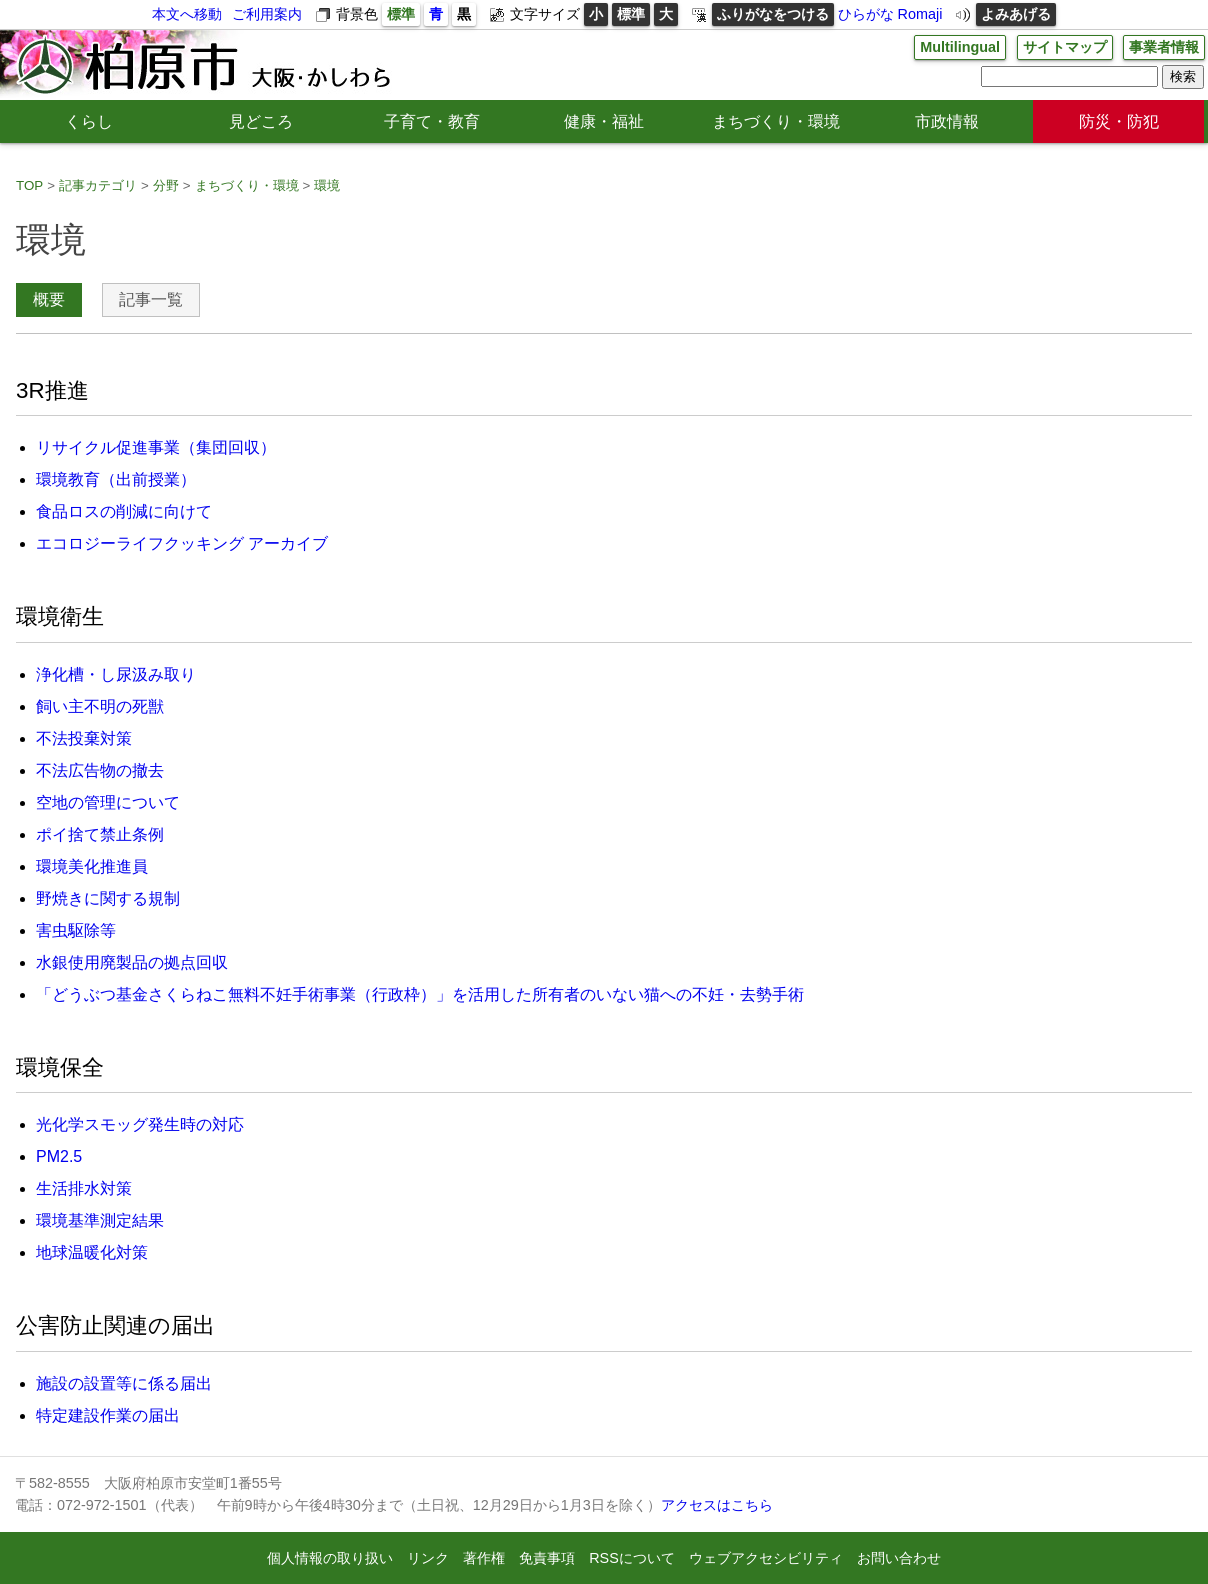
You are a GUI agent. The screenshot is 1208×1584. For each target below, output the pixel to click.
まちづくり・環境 (776, 121)
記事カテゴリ (98, 185)
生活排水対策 (84, 1188)
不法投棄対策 (84, 738)
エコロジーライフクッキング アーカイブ (182, 543)
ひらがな (866, 14)
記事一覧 (151, 299)
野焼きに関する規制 (108, 898)
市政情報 (947, 121)
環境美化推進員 (92, 866)
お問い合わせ (899, 1558)
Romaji (920, 14)
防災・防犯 (1119, 121)
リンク (428, 1558)
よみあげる (1016, 14)
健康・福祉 (604, 121)
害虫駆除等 (76, 930)
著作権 (484, 1558)
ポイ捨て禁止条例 (100, 834)
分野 (166, 185)
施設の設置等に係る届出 (124, 1383)
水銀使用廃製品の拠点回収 (132, 962)
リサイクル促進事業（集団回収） (156, 447)
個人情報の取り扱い (330, 1558)
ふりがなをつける (773, 14)
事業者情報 (1164, 47)
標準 (401, 14)
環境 (327, 185)
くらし (89, 121)
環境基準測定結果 (100, 1220)
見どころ (261, 121)
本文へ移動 (187, 14)
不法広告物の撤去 (100, 770)
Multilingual (960, 47)
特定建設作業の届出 (108, 1415)
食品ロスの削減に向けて (124, 511)
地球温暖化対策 (92, 1252)
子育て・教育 (432, 121)
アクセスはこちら (717, 1505)
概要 (49, 299)
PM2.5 (59, 1156)
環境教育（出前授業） (116, 479)
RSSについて (632, 1558)
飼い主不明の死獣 (100, 706)
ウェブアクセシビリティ (766, 1558)
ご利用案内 (267, 14)
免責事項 (547, 1558)
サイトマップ (1065, 47)
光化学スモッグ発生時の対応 (140, 1124)
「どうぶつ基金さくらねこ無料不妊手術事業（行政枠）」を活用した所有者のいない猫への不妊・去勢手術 (420, 994)
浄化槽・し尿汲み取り (116, 674)
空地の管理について (108, 802)
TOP (29, 185)
